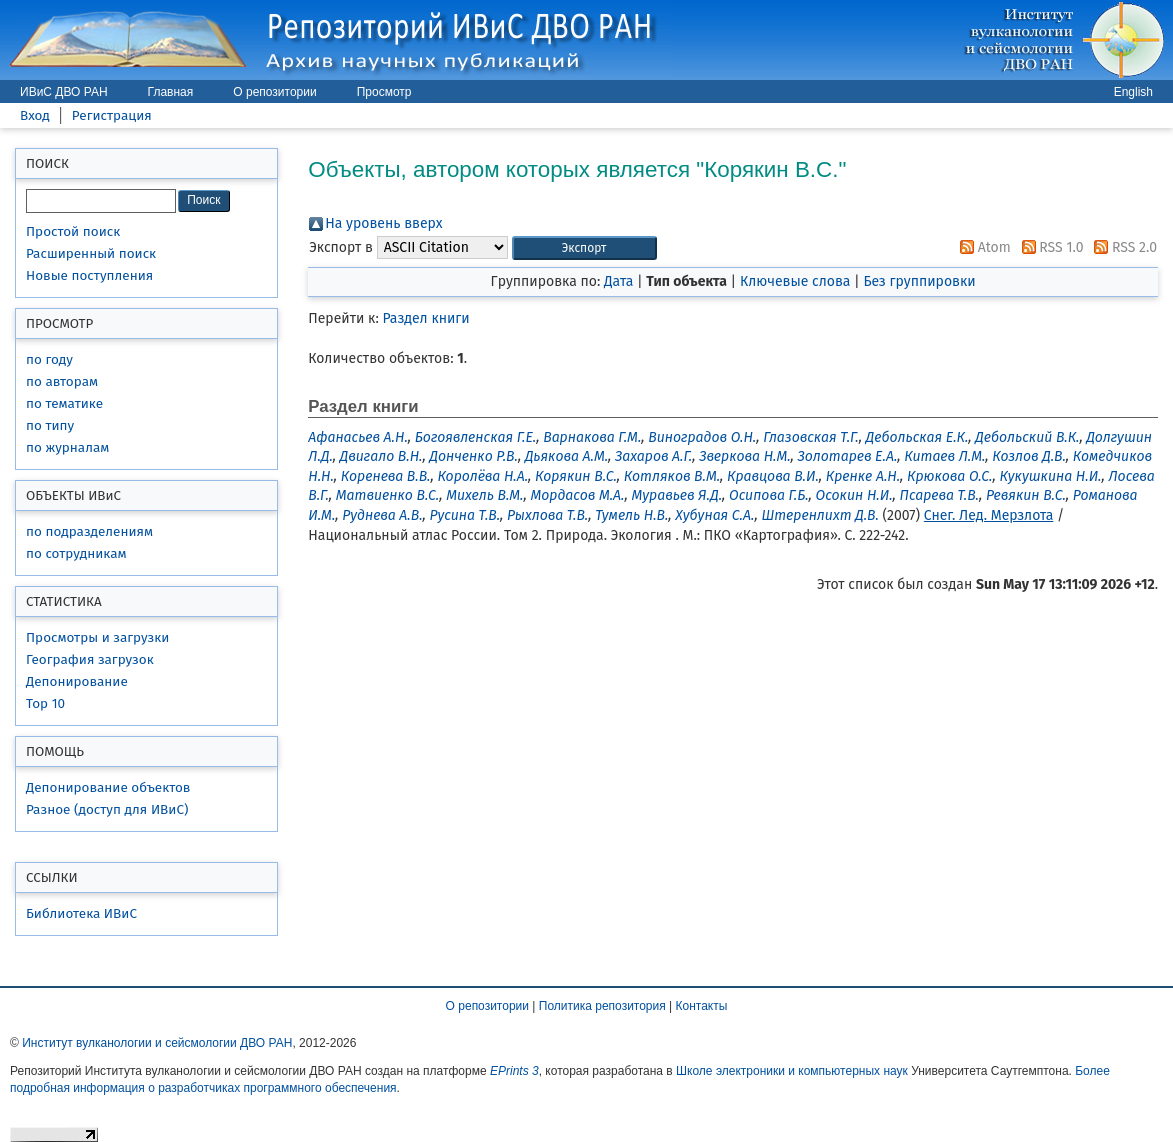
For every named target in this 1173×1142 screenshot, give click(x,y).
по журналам (67, 447)
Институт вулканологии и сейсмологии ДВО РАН (157, 1043)
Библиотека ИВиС (81, 913)
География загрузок (90, 659)
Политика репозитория (602, 1006)
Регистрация (112, 115)
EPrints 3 (514, 1071)
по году (49, 359)
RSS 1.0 (1049, 247)
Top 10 (45, 703)
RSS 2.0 (1122, 247)
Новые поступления (89, 275)
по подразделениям (89, 531)
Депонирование (77, 681)
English (1133, 92)
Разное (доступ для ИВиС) (107, 809)
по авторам (62, 381)
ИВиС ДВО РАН (64, 92)
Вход (35, 115)
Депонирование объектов (108, 787)
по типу (50, 425)
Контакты (702, 1006)
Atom (982, 247)
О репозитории (274, 92)
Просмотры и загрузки (97, 637)
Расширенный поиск (91, 253)
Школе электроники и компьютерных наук (792, 1071)
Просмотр (384, 92)
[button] (584, 248)
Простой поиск (73, 231)
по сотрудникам (76, 553)
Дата (618, 281)
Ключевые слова (795, 281)
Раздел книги (426, 318)
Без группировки (919, 281)
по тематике (64, 403)
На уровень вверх (383, 223)
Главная (171, 92)
